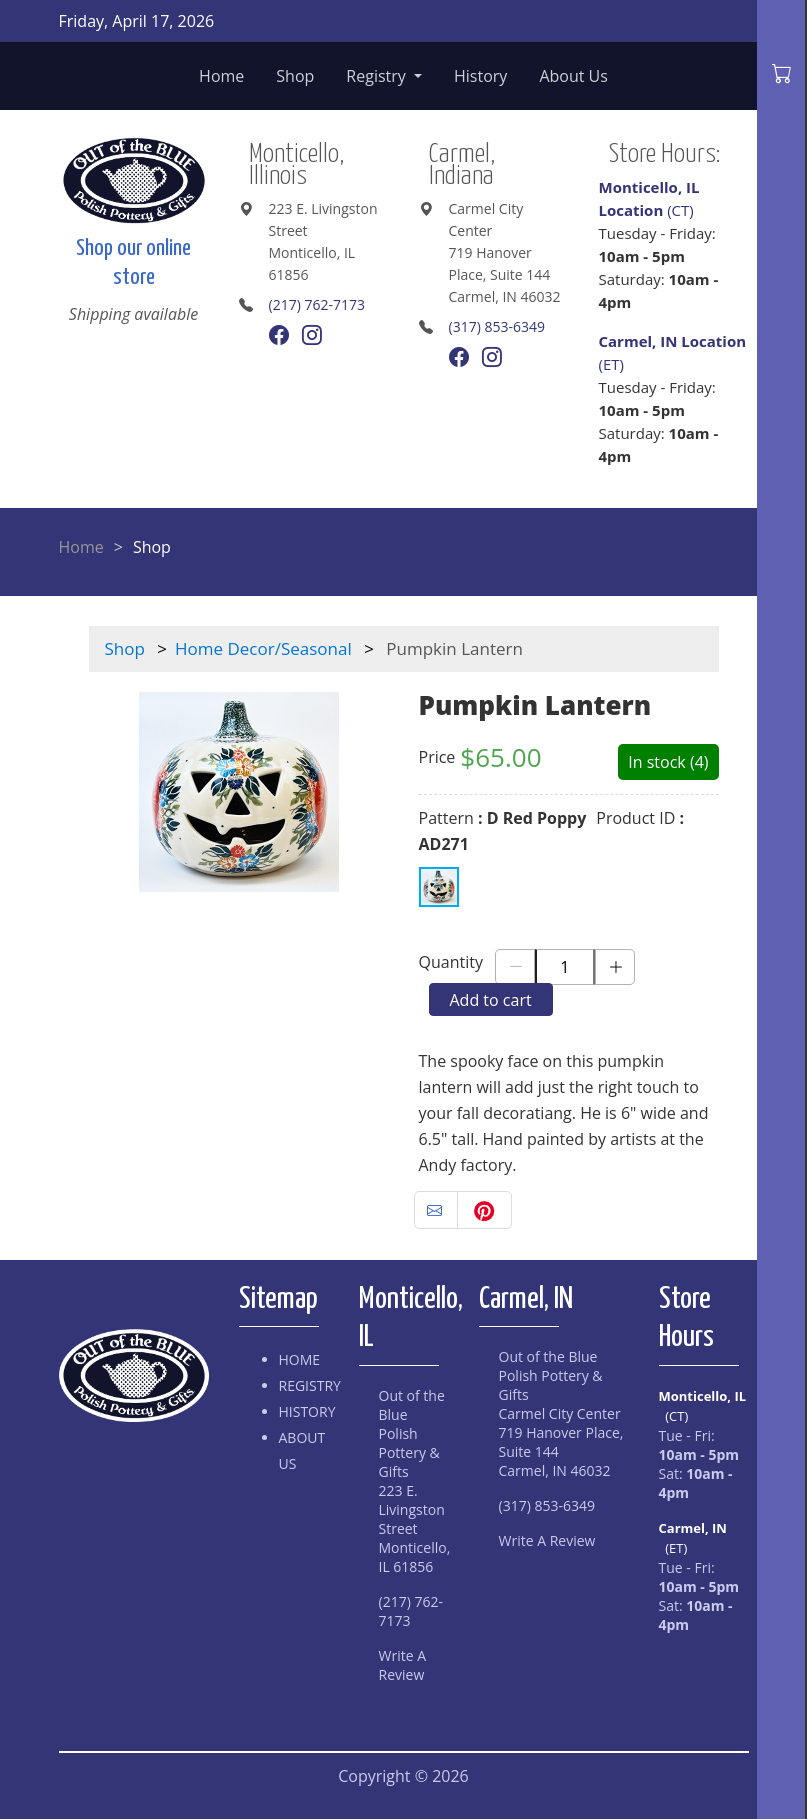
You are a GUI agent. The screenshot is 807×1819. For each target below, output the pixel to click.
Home (221, 76)
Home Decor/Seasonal (263, 648)
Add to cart (491, 1000)
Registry (378, 76)
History (480, 76)
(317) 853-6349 (497, 326)
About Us (573, 76)
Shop (295, 76)
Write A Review (403, 1665)
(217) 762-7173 (317, 304)
